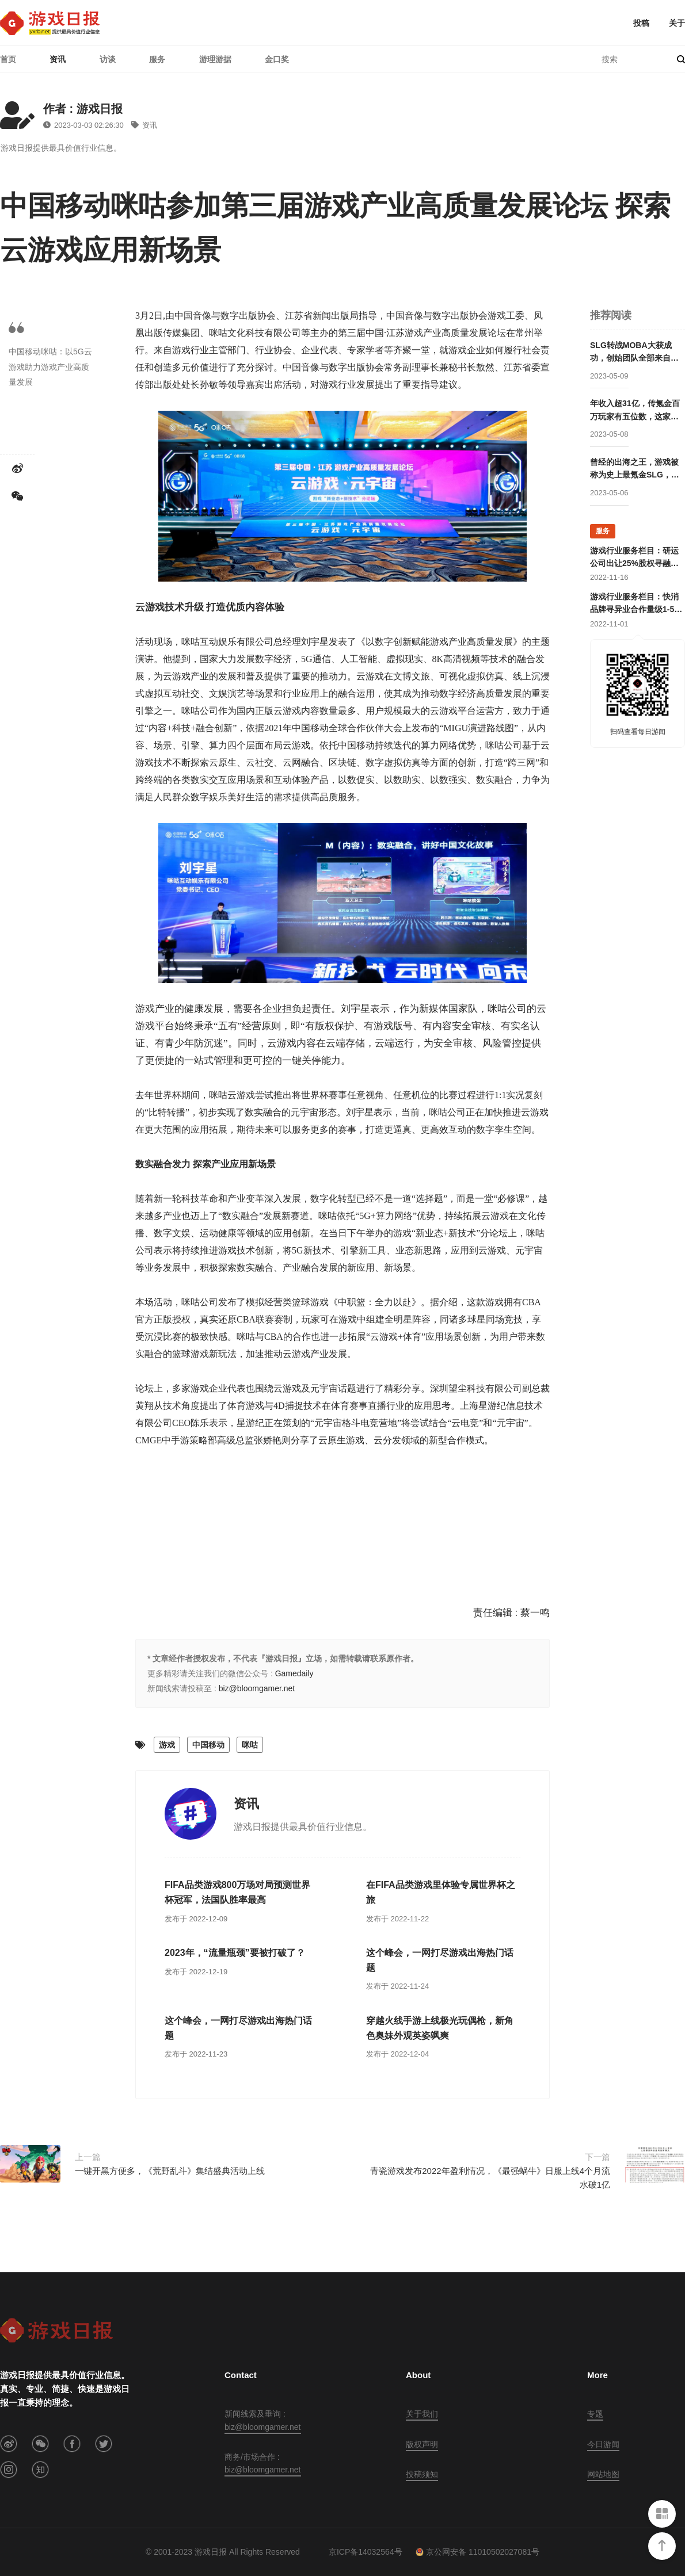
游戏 (167, 1744)
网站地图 (603, 2474)
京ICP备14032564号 (365, 2551)
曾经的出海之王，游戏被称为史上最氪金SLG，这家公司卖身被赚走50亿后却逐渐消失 (635, 469)
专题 (595, 2413)
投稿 (641, 23)
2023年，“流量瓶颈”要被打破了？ (235, 1953)
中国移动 (208, 1744)
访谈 (108, 59)
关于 (677, 23)
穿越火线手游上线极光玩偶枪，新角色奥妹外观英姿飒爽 (439, 2028)
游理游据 (215, 59)
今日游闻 (603, 2444)
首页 (8, 59)
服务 (157, 59)
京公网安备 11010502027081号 (477, 2551)
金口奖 (277, 59)
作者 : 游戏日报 (83, 108)
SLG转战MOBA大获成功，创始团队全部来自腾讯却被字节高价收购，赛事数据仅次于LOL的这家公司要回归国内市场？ (634, 353)
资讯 (58, 59)
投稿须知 (422, 2474)
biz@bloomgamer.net (257, 1688)
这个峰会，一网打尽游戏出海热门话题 (439, 1960)
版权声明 (422, 2444)
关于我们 (422, 2413)
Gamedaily (294, 1673)
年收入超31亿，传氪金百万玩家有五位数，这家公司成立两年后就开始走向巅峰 (635, 411)
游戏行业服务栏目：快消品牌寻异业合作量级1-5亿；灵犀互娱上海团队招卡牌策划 (634, 604)
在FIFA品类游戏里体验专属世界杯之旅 (440, 1892)
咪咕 (250, 1744)
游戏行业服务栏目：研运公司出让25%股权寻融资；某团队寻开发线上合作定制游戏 (634, 558)
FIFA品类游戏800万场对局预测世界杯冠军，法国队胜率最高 (237, 1892)
